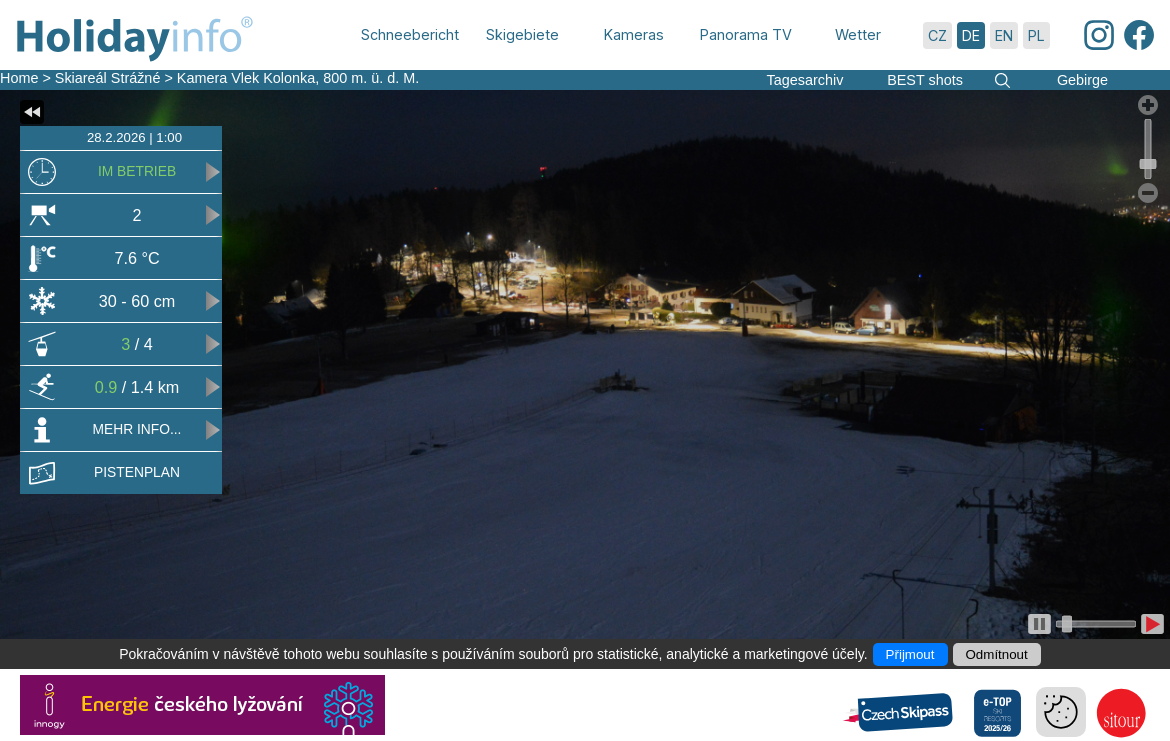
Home (19, 78)
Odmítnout (997, 654)
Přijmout (910, 654)
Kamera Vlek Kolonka (246, 78)
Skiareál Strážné (108, 78)
